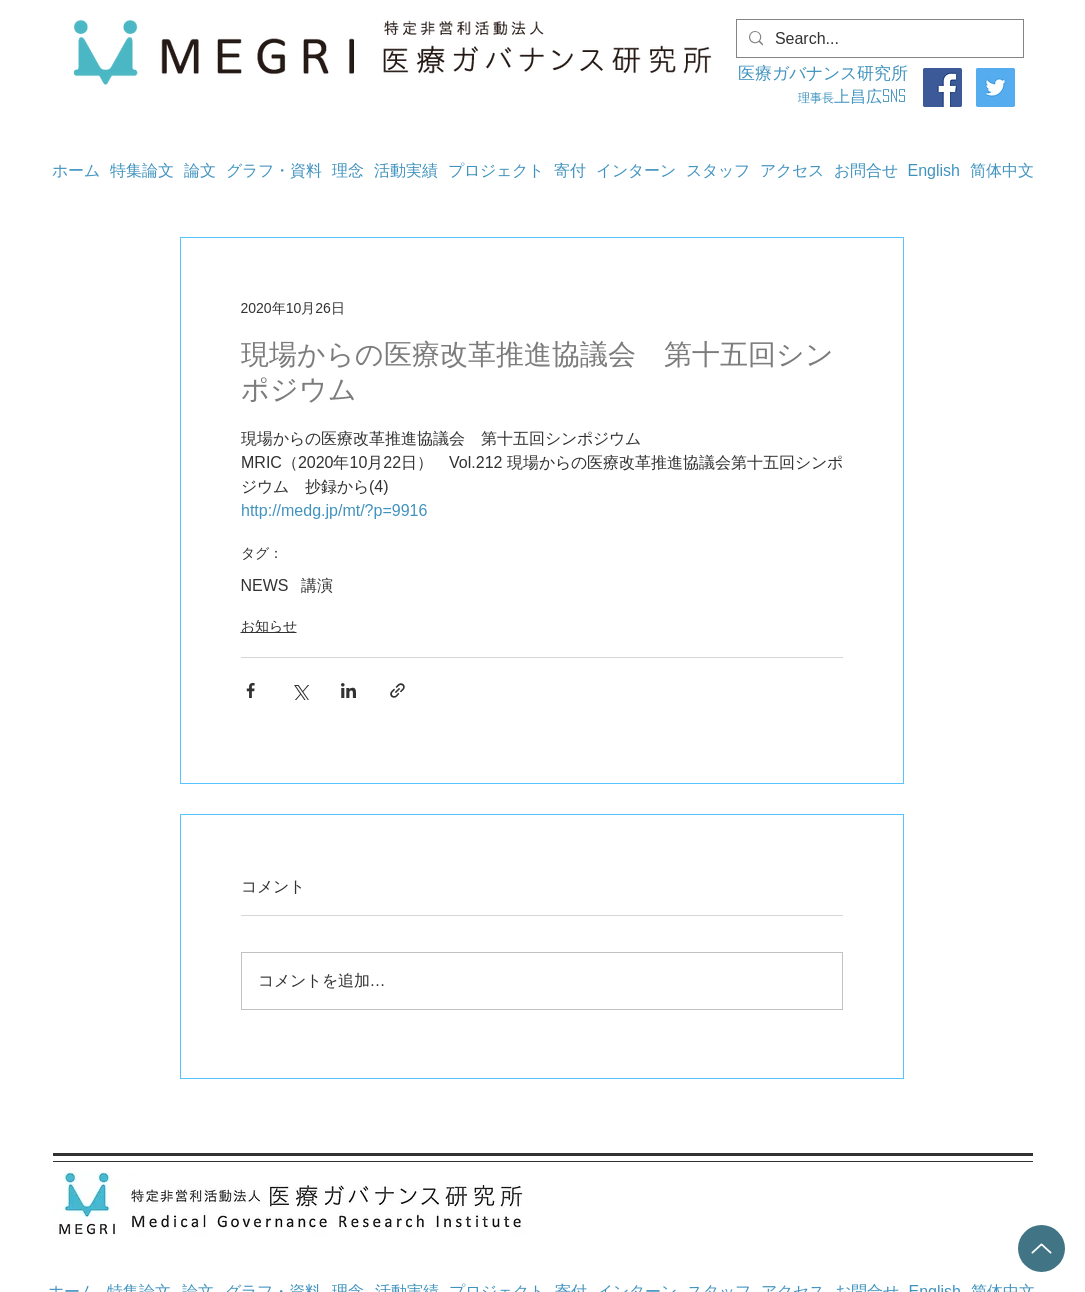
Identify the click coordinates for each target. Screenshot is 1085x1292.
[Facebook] (942, 87)
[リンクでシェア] (397, 690)
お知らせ (269, 626)
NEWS (265, 585)
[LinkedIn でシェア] (348, 690)
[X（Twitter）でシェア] (299, 690)
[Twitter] (995, 87)
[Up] (1041, 1248)
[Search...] (878, 39)
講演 (317, 585)
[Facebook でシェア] (250, 690)
